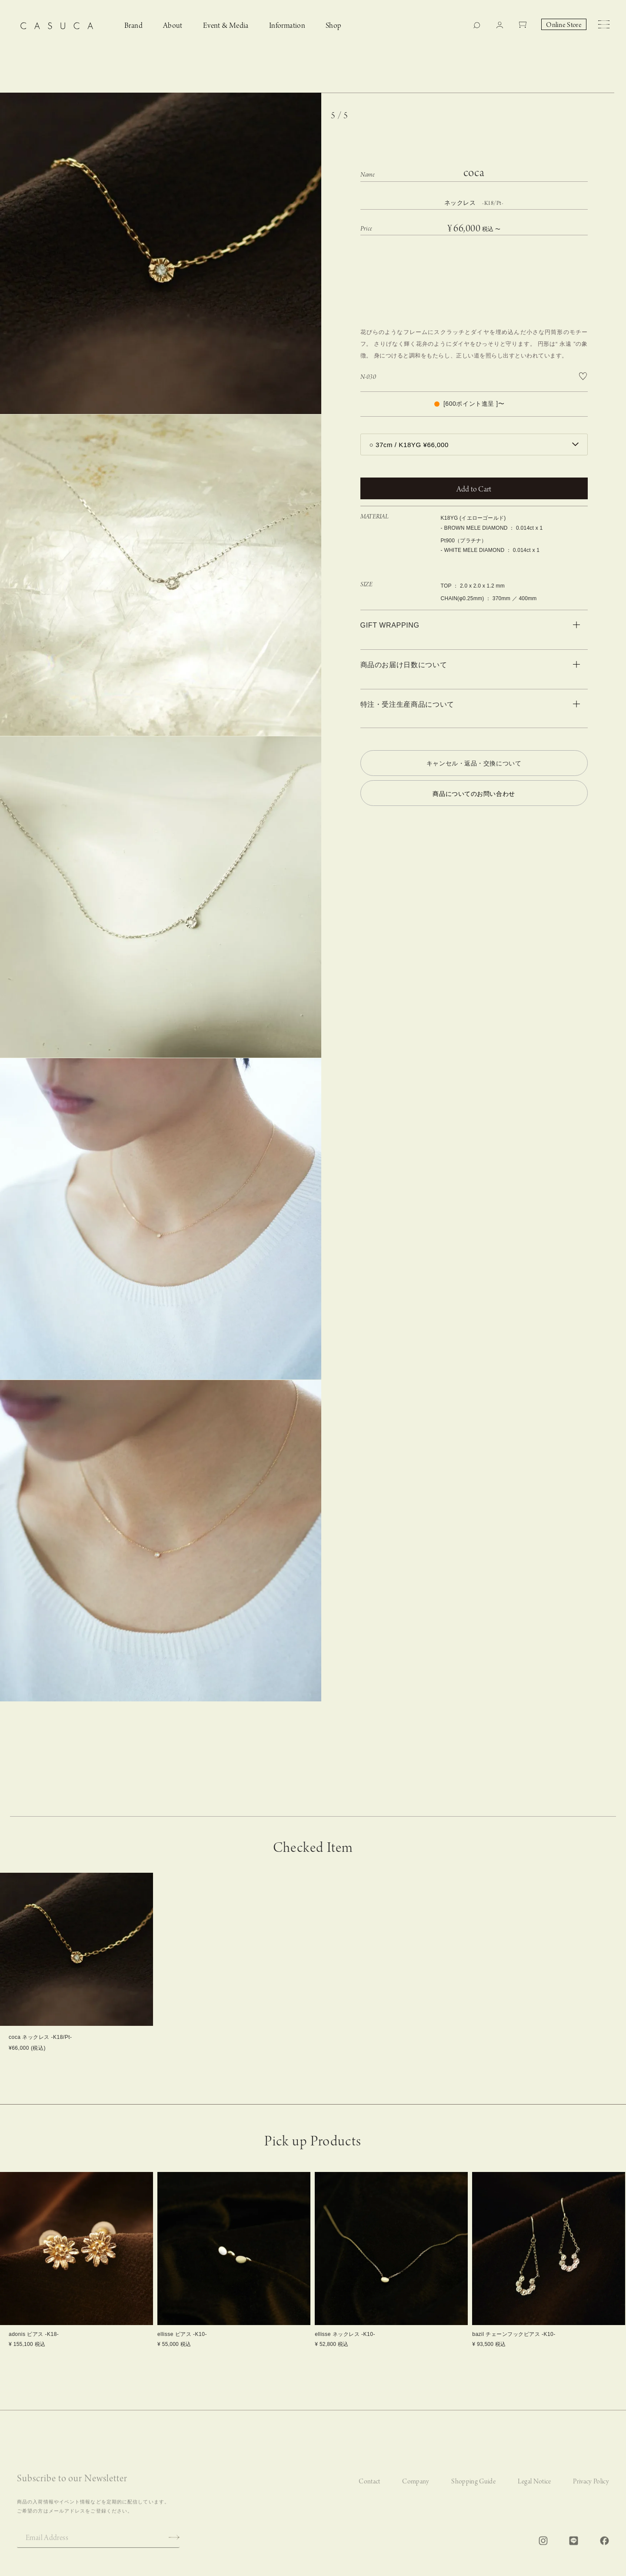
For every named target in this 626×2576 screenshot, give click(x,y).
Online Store (564, 25)
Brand (133, 26)
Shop (334, 26)
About (173, 26)
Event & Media (226, 26)
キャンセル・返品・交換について (473, 763)
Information (287, 26)
